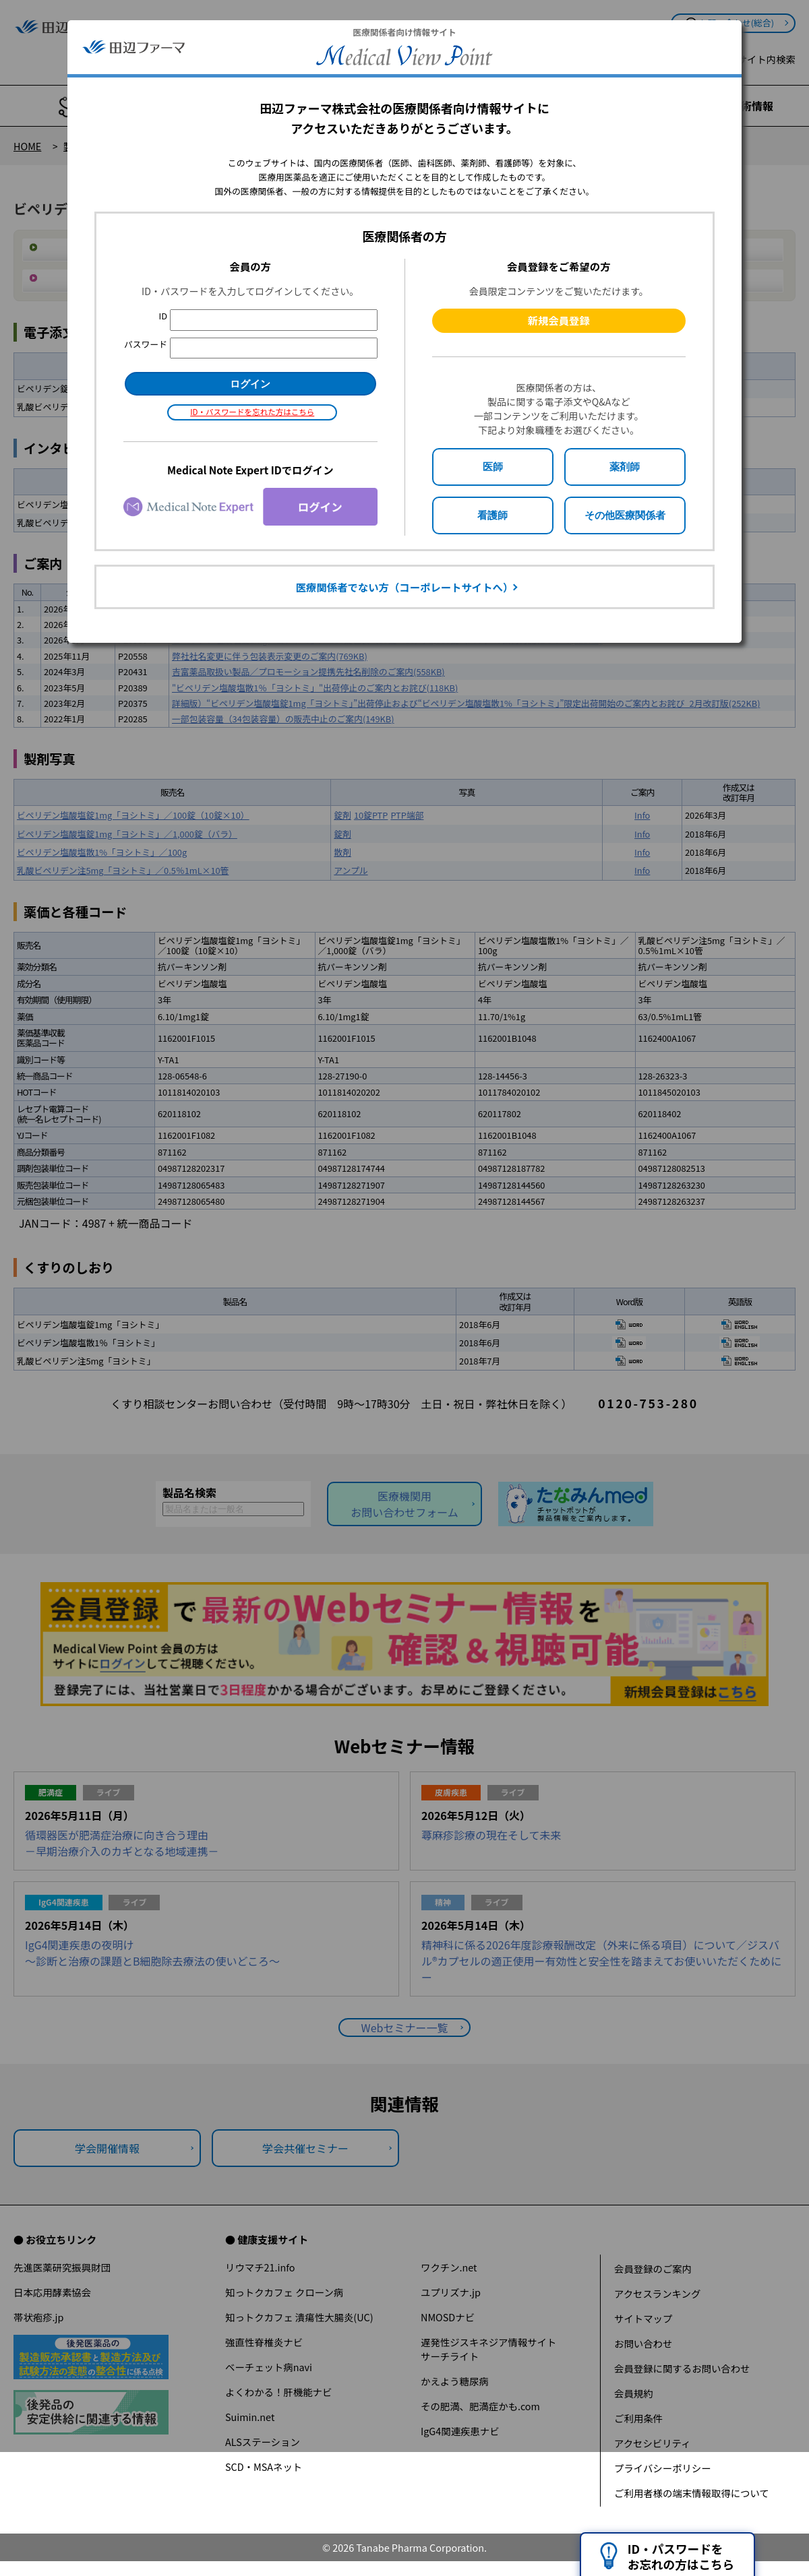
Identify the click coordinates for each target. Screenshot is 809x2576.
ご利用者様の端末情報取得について (691, 2493)
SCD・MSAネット (263, 2466)
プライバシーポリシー (662, 2468)
